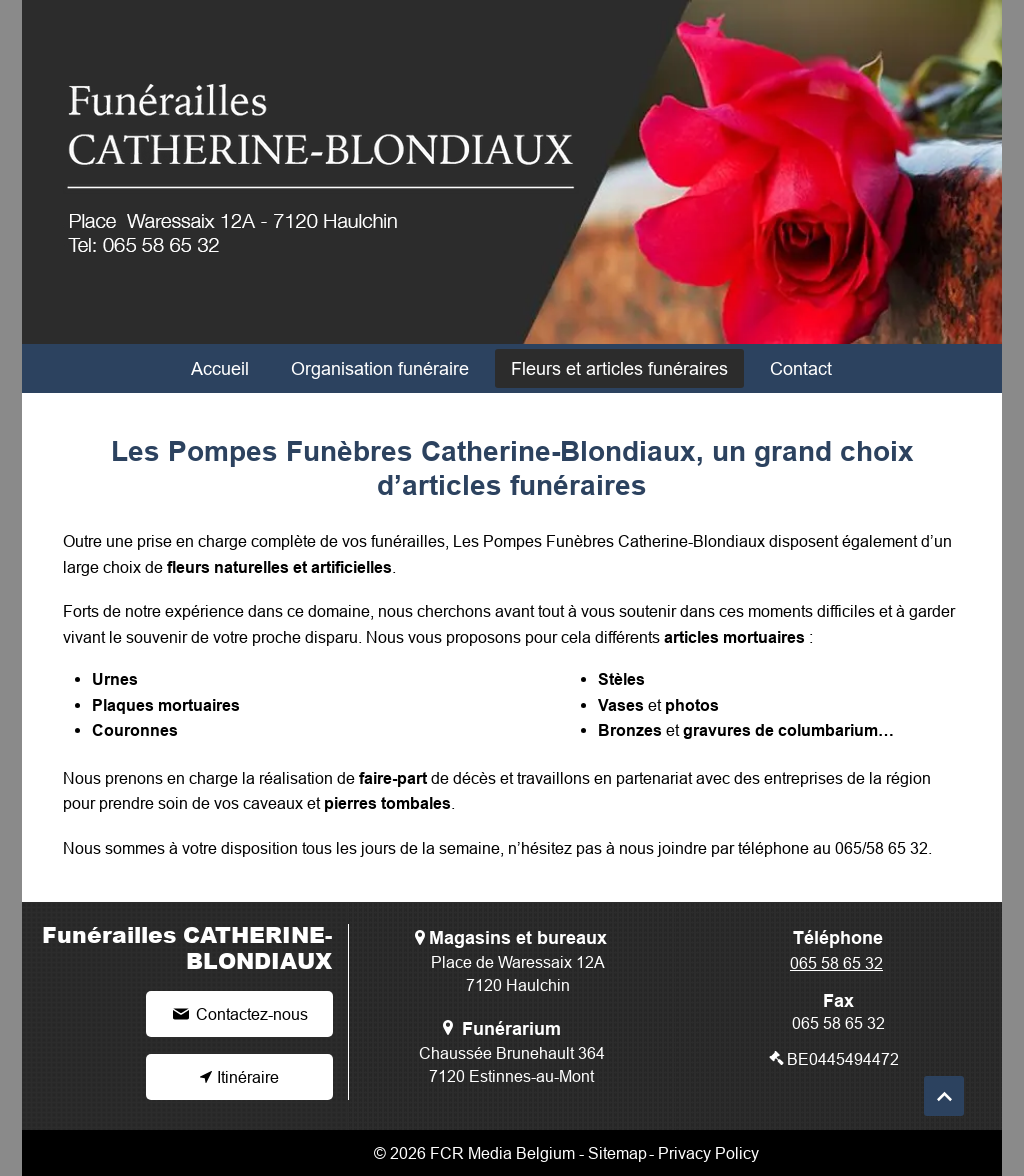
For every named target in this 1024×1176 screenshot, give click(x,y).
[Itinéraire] (239, 1077)
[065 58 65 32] (838, 963)
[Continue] (944, 1096)
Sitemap (617, 1153)
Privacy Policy (708, 1153)
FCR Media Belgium (502, 1153)
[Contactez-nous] (239, 1014)
